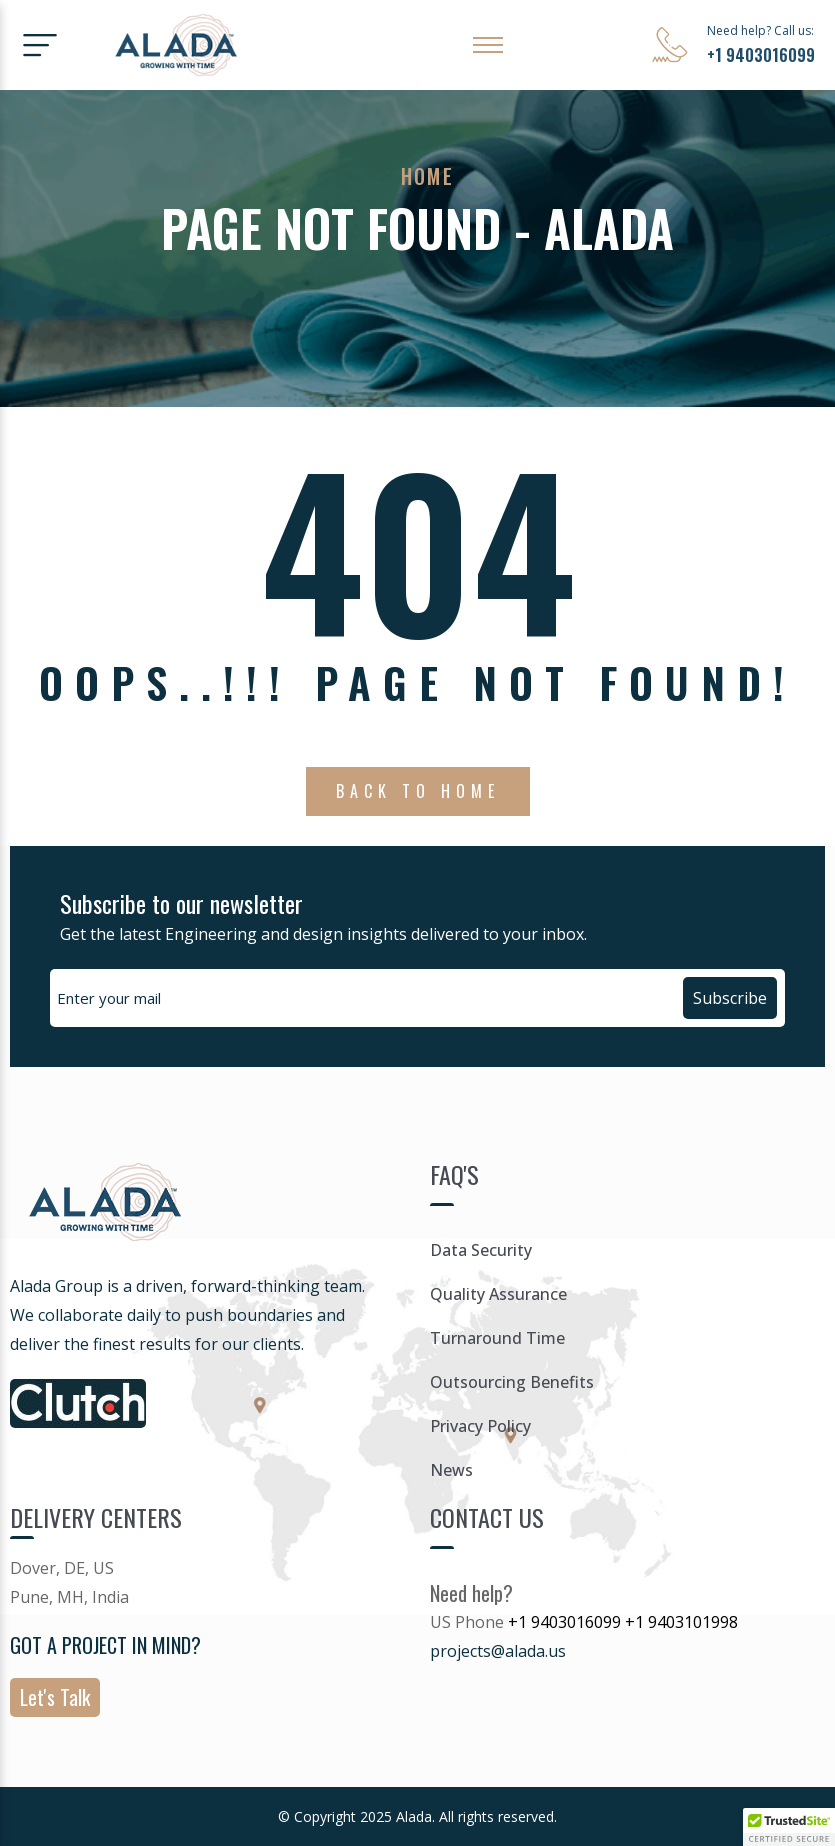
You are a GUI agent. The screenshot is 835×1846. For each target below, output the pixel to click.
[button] (789, 1827)
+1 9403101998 (681, 1622)
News (451, 1470)
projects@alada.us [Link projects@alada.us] (498, 1651)
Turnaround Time (497, 1338)
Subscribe (730, 998)
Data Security (481, 1250)
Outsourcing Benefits (512, 1382)
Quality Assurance (498, 1294)
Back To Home (418, 791)
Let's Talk (55, 1697)
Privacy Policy (480, 1426)
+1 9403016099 (761, 55)
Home (427, 176)
